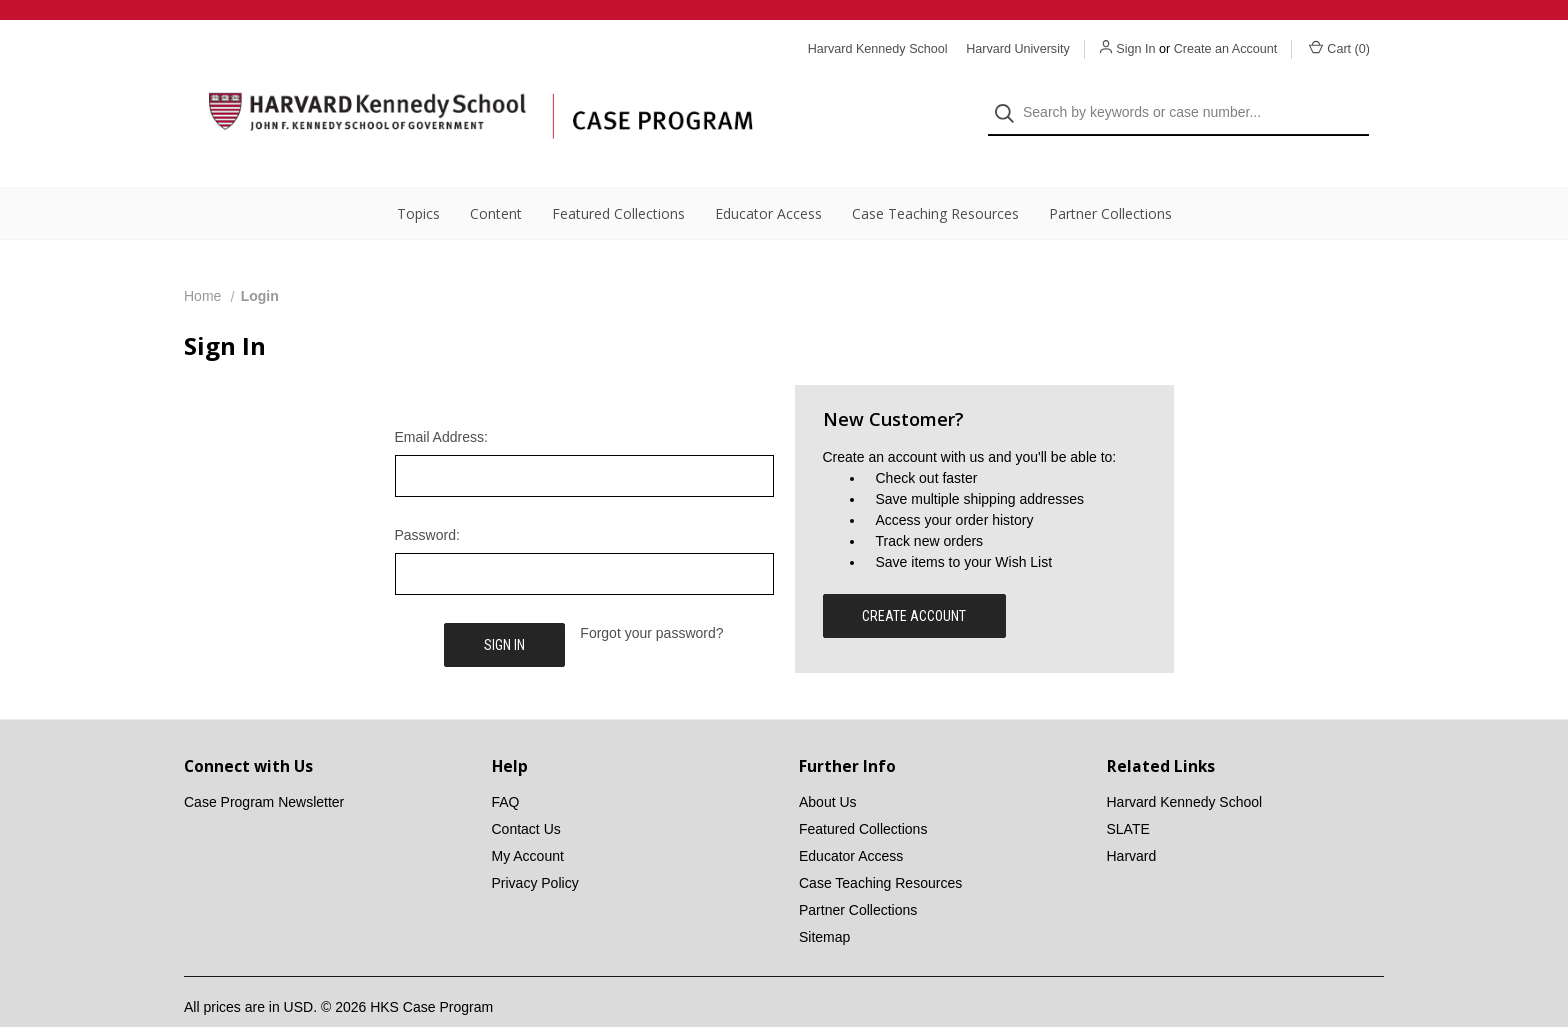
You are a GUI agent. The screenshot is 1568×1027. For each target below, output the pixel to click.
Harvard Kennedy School (1185, 769)
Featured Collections (618, 180)
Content (496, 180)
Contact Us (526, 796)
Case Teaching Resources (935, 180)
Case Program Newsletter (264, 769)
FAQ (506, 769)
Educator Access (768, 180)
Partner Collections (1110, 180)
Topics (418, 180)
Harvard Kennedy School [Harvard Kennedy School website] (878, 49)
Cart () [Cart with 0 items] (1339, 48)
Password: (427, 502)
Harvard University (1018, 49)
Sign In (1135, 49)
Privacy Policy (535, 850)
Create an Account (1226, 49)
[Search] (1010, 96)
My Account (528, 823)
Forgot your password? (651, 600)
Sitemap (824, 904)
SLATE (1128, 796)
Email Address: (441, 404)
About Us (828, 769)
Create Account (914, 583)
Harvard (1132, 823)
